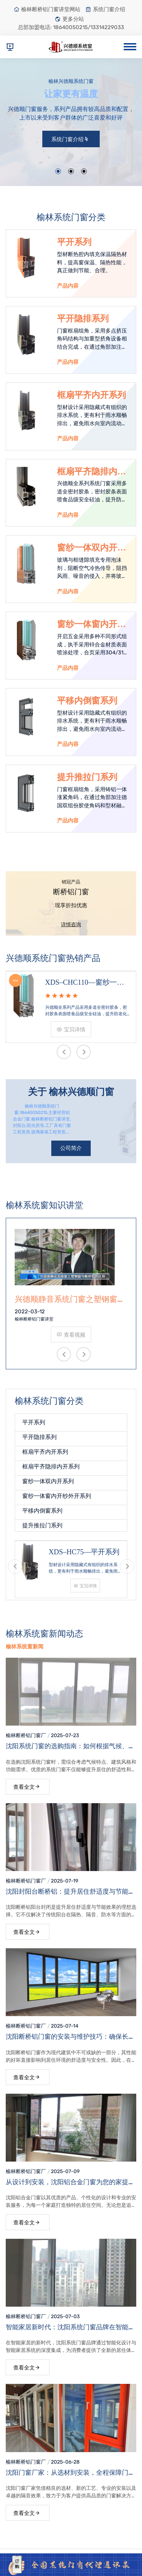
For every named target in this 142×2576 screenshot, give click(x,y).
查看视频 (71, 1335)
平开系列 (74, 242)
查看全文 (26, 1787)
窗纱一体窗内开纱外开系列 (91, 624)
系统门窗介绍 (105, 9)
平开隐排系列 (83, 318)
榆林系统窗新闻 (24, 1646)
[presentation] (64, 1052)
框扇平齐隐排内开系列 (91, 472)
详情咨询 (71, 925)
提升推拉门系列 (87, 777)
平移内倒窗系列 (87, 700)
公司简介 (71, 1148)
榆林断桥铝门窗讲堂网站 (47, 9)
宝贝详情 (71, 1029)
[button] (58, 171)
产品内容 (68, 286)
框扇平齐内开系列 (91, 395)
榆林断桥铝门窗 (23, 1735)
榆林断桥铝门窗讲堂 (34, 1319)
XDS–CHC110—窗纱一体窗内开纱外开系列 (84, 983)
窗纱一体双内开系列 (91, 548)
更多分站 (69, 19)
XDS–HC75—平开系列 (84, 1552)
